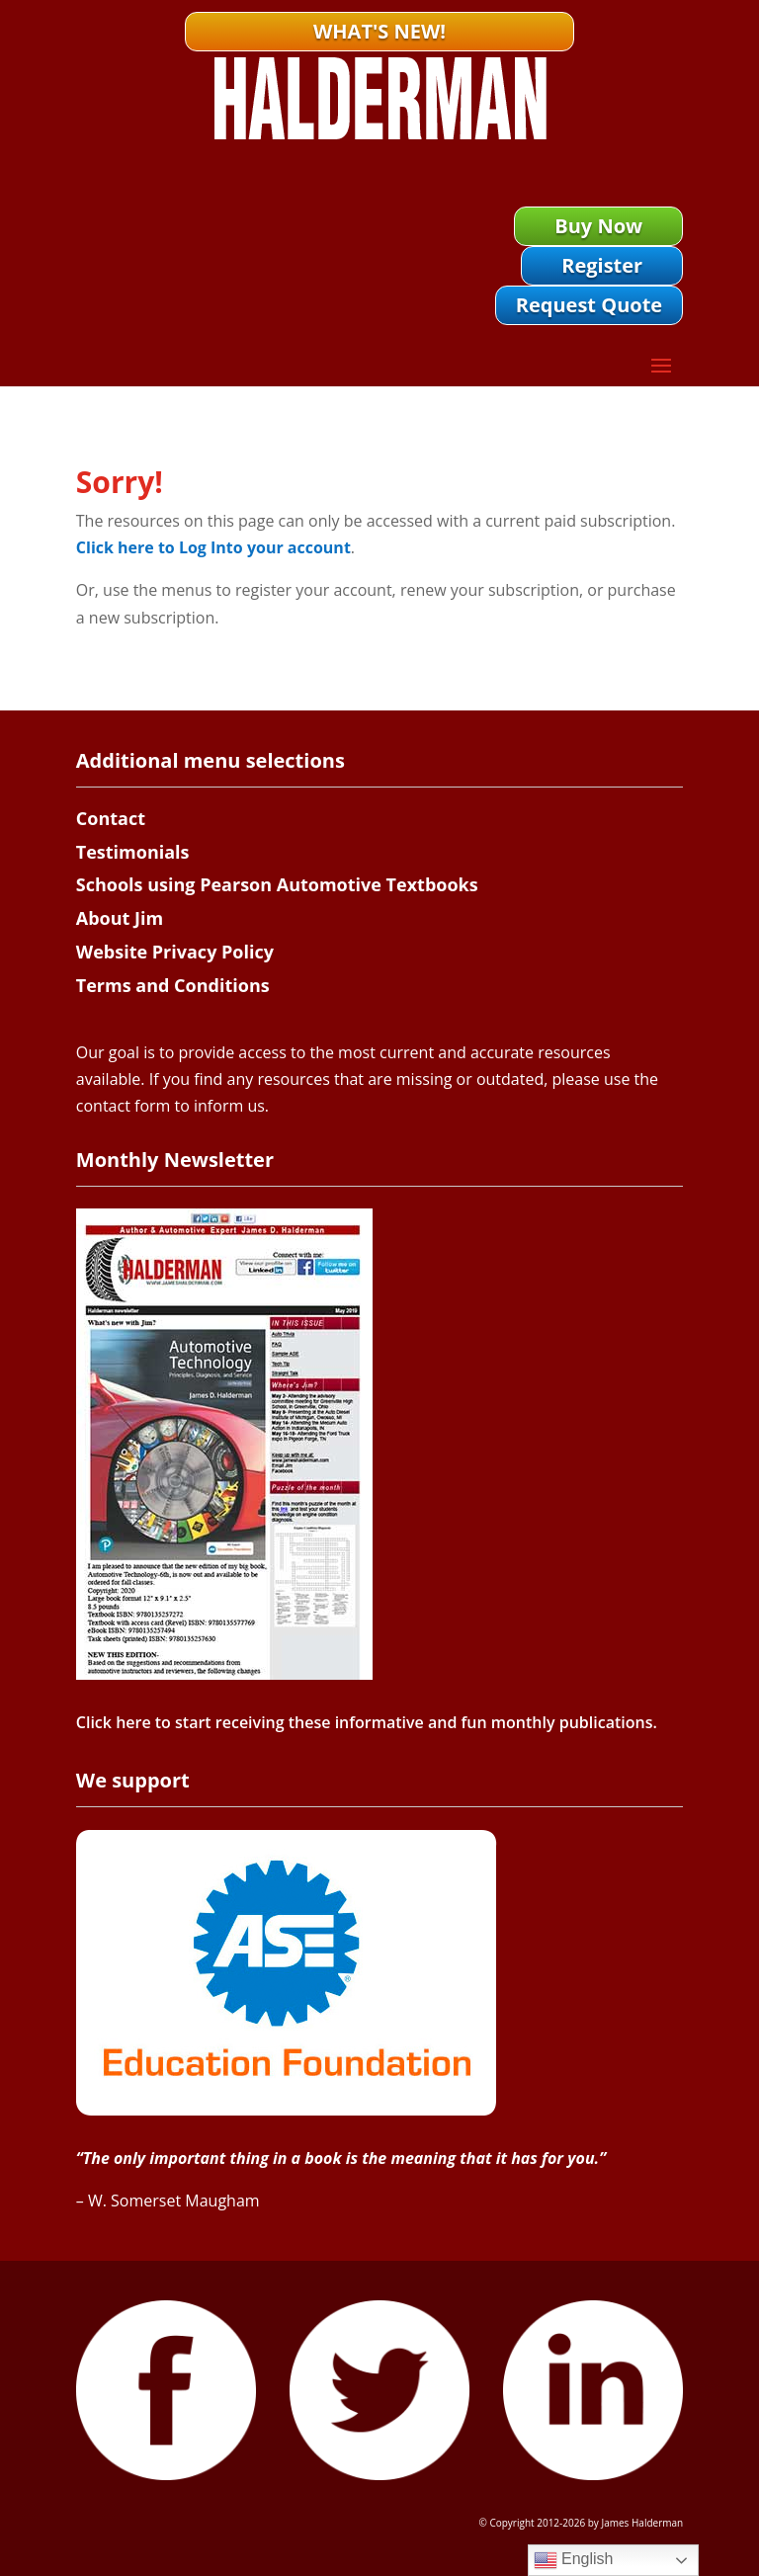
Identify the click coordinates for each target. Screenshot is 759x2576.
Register (601, 265)
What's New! (379, 31)
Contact (110, 818)
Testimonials (133, 852)
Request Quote (589, 304)
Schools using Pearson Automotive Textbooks (277, 884)
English (574, 2560)
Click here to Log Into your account (213, 547)
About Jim (119, 918)
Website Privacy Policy (175, 951)
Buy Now (598, 225)
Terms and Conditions (173, 985)
